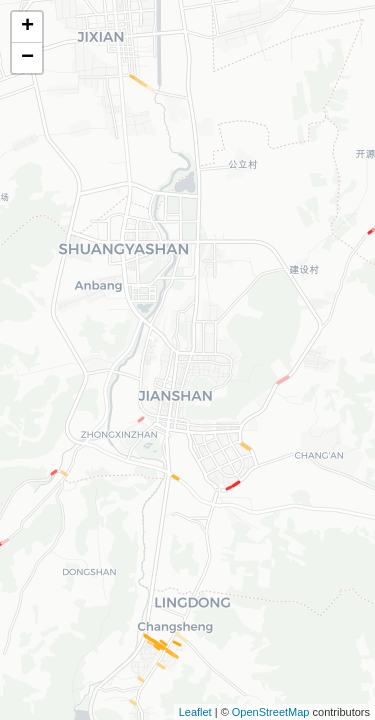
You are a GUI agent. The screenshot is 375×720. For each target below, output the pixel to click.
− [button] (27, 58)
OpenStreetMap (271, 712)
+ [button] (27, 27)
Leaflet (195, 712)
